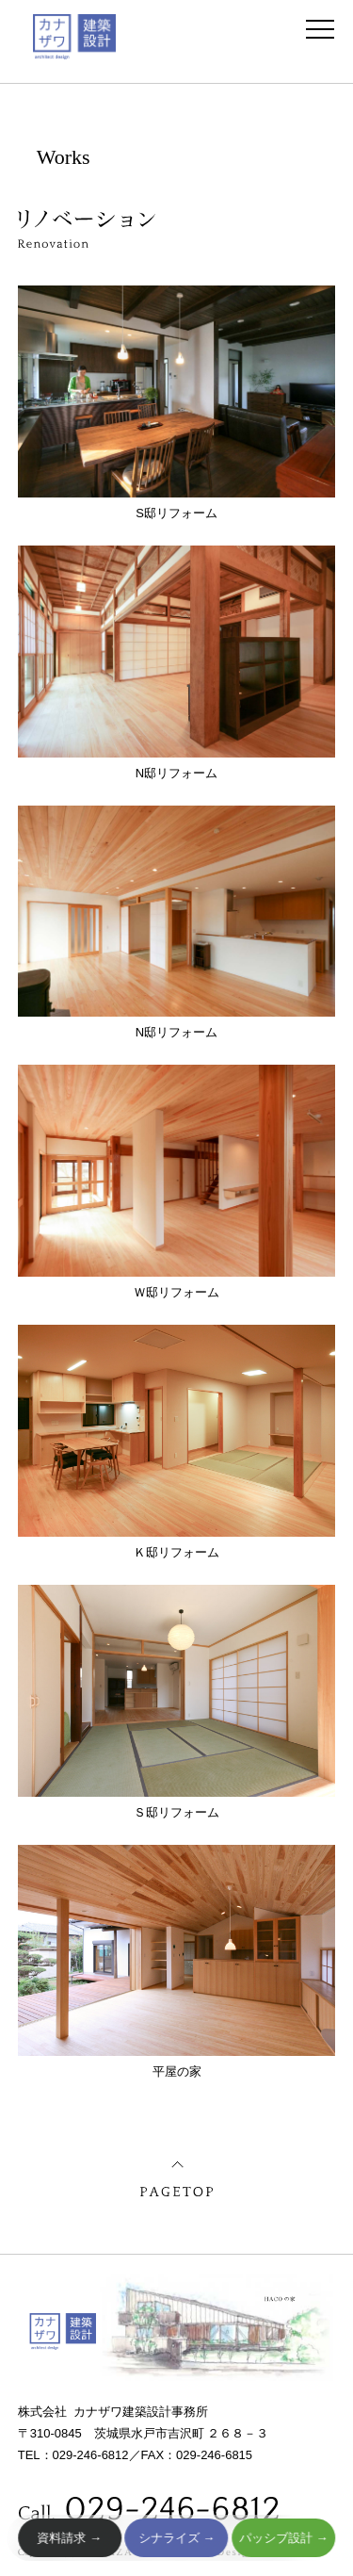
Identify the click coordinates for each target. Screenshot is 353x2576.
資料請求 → (70, 2538)
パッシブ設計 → (283, 2538)
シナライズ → (176, 2538)
